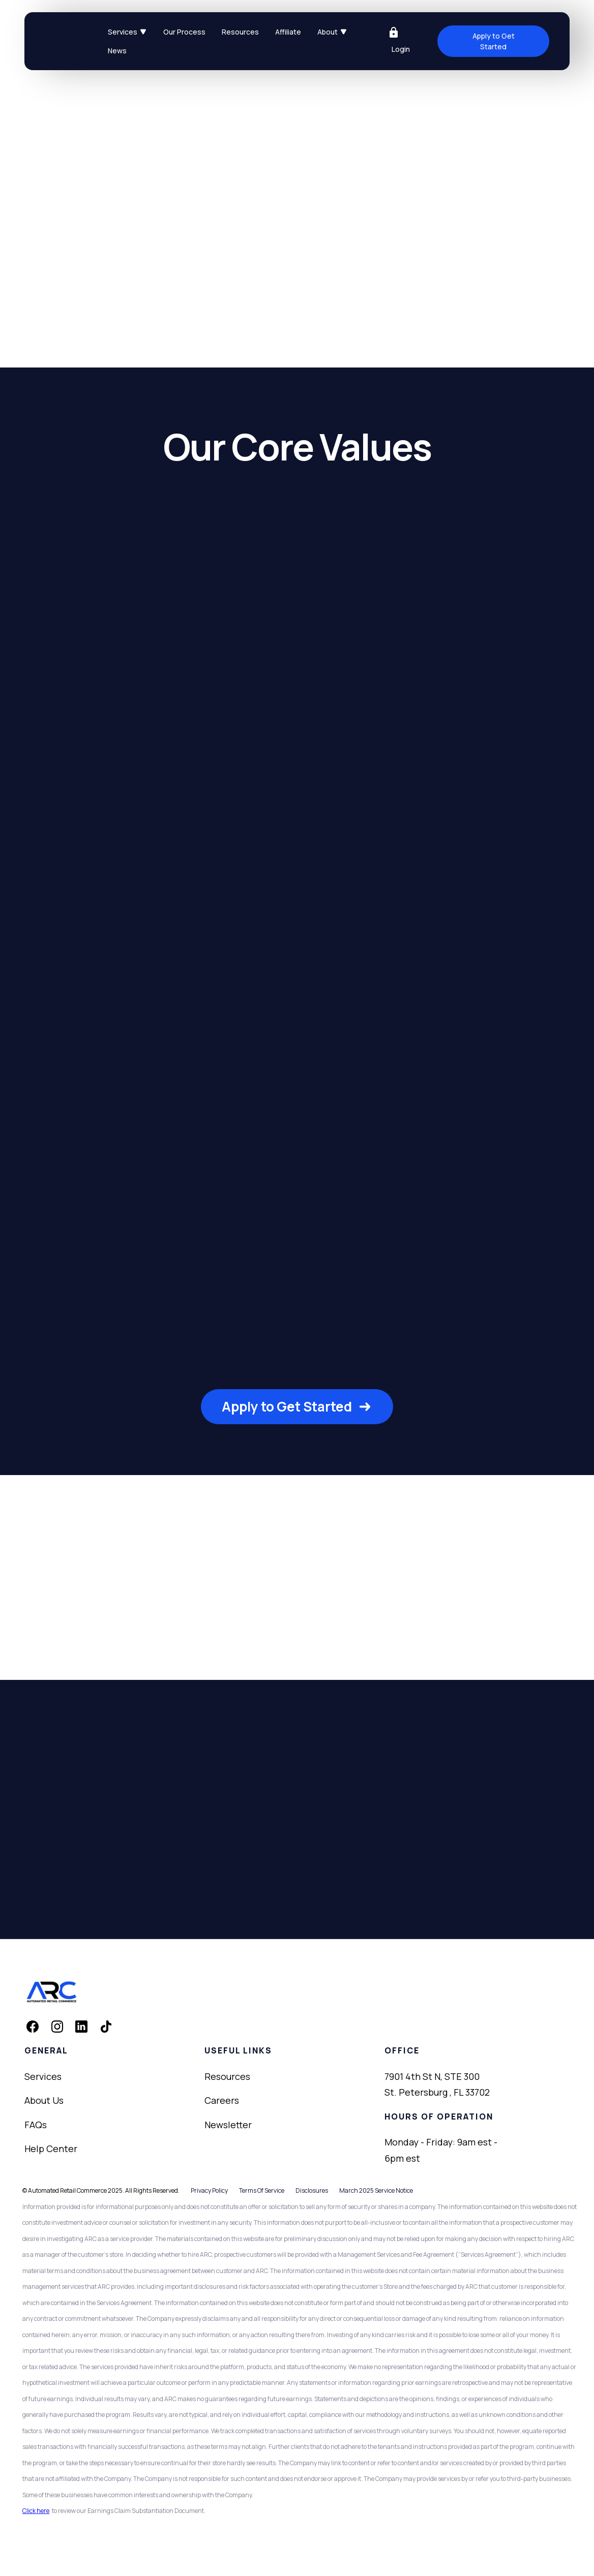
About (327, 32)
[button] (127, 31)
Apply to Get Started (493, 41)
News (117, 50)
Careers (221, 2100)
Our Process (184, 32)
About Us (44, 2100)
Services (122, 32)
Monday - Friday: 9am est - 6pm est (440, 2150)
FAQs (35, 2125)
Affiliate (288, 32)
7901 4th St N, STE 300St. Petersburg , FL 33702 (437, 2084)
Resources (240, 32)
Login (401, 49)
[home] (72, 41)
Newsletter (228, 2125)
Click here (35, 2510)
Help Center (50, 2148)
